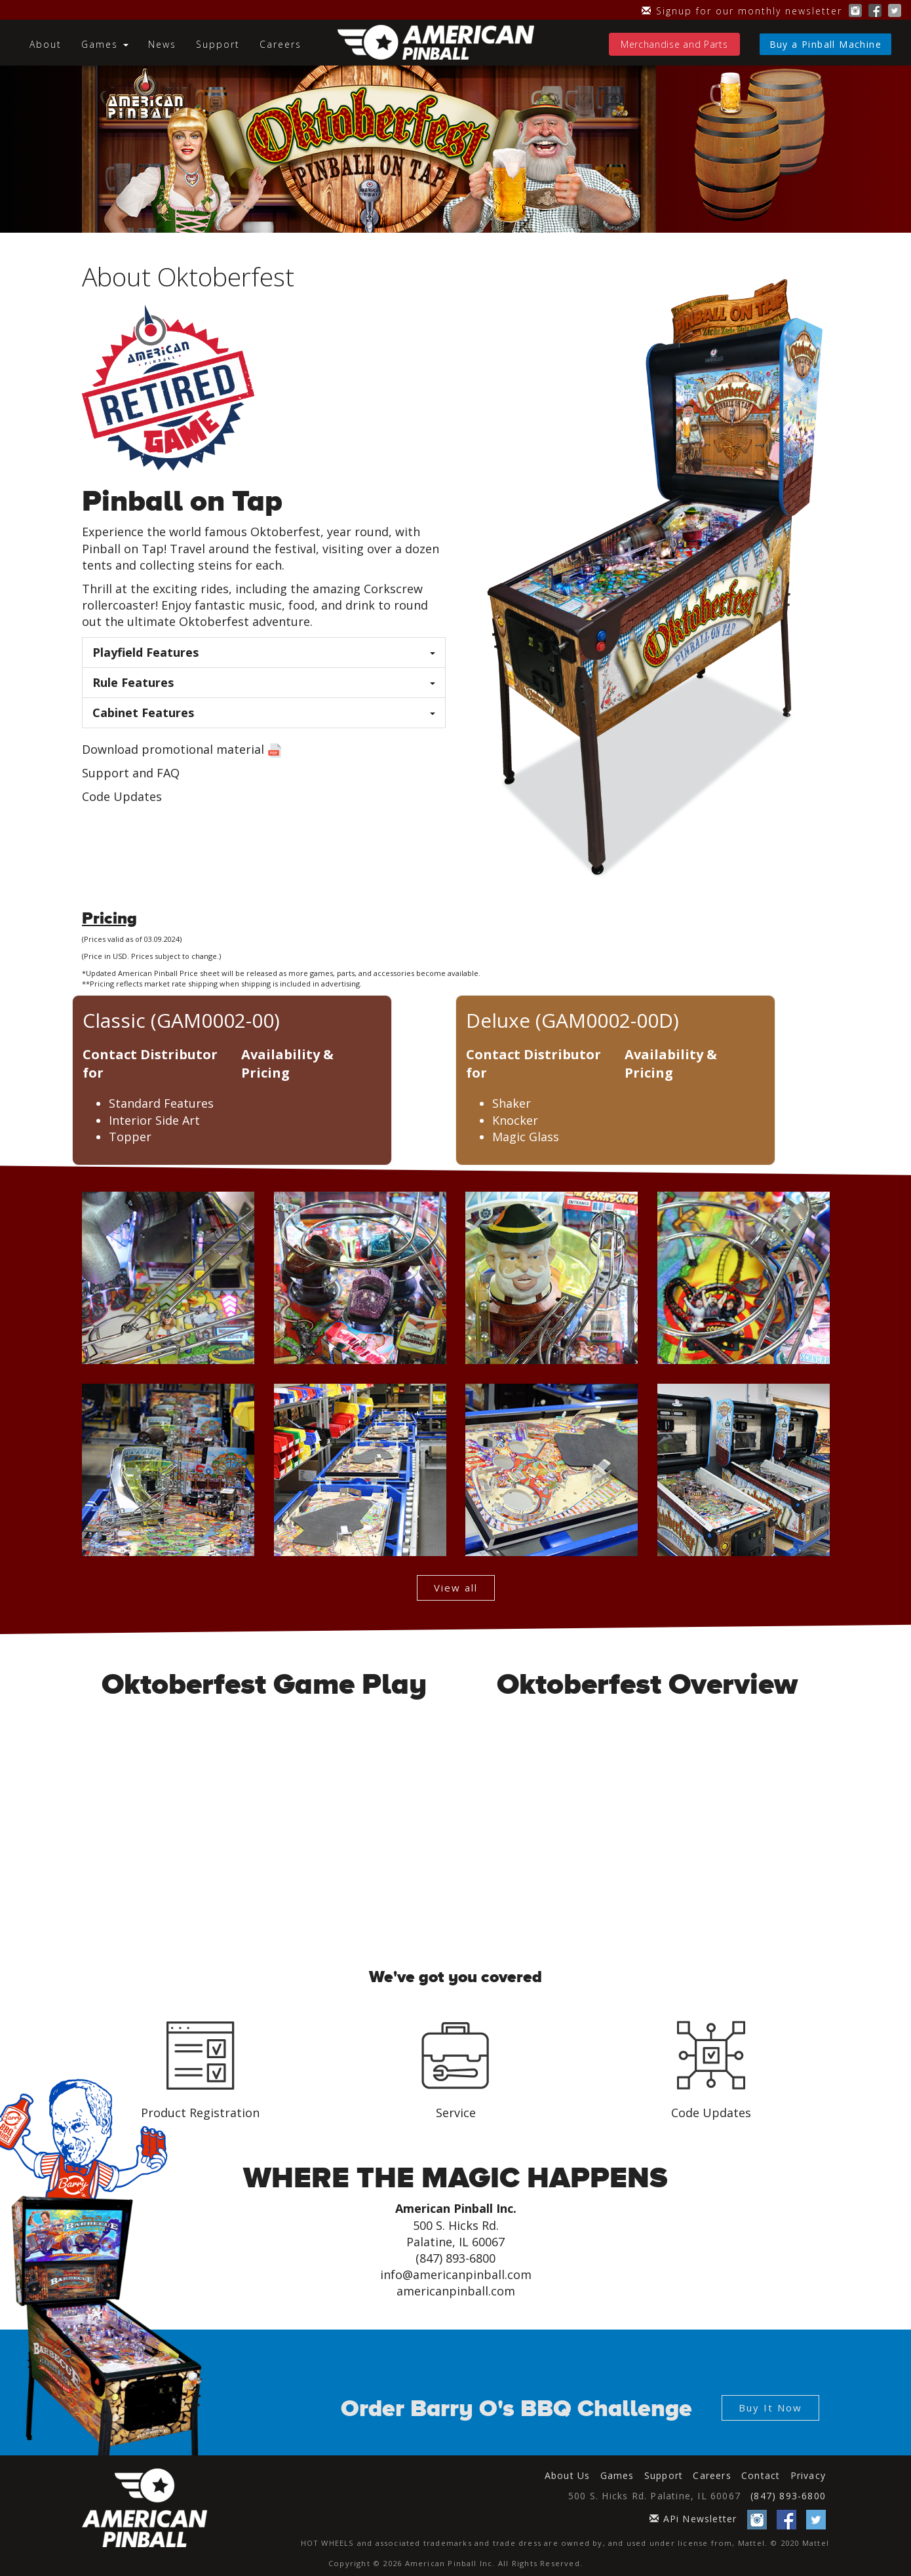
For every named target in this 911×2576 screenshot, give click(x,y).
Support (218, 44)
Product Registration (200, 2112)
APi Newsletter (693, 2518)
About (45, 44)
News (162, 44)
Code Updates (122, 796)
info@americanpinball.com (456, 2274)
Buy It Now (770, 2407)
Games (617, 2475)
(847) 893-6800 (788, 2495)
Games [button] (104, 44)
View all (456, 1587)
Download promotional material (173, 749)
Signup (742, 11)
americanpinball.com (456, 2291)
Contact (760, 2475)
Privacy (808, 2475)
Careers (280, 44)
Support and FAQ (131, 773)
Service (456, 2112)
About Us (568, 2475)
